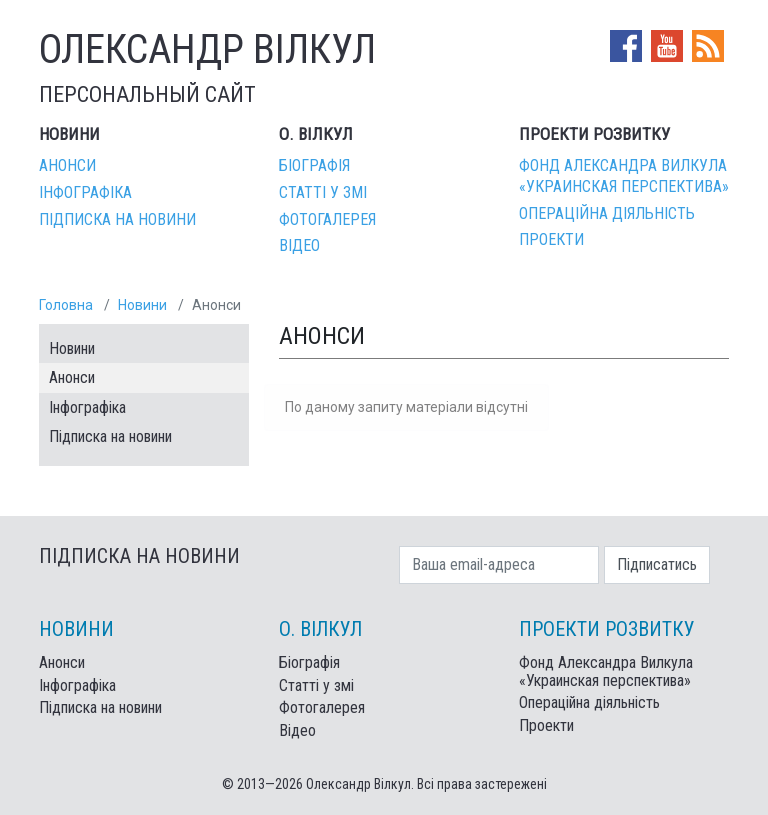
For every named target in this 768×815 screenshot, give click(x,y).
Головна (66, 305)
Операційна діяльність (607, 213)
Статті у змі (323, 192)
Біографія (314, 165)
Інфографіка (85, 192)
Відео (299, 245)
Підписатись (657, 564)
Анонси (67, 165)
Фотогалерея (327, 219)
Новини (142, 305)
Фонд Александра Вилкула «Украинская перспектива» (624, 176)
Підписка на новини (117, 219)
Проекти (551, 239)
